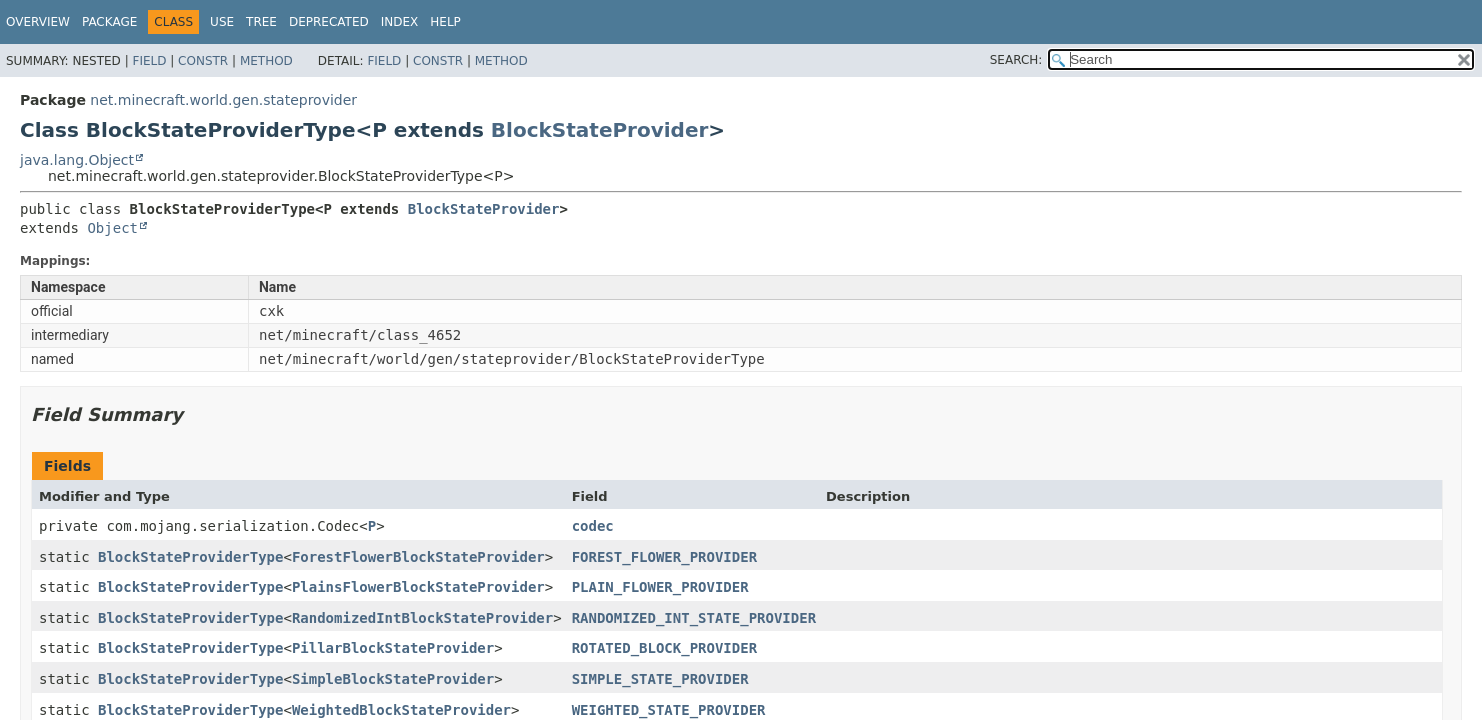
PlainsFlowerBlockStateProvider (418, 587)
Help (445, 22)
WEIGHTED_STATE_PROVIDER (669, 710)
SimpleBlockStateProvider (393, 679)
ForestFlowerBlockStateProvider (418, 557)
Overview (38, 22)
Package (109, 22)
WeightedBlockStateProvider (401, 710)
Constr (203, 61)
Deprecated (329, 22)
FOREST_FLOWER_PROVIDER (664, 557)
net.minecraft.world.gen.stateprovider (223, 100)
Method (266, 61)
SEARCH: (1016, 60)
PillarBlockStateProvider (393, 648)
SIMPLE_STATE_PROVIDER (660, 679)
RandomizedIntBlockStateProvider (422, 618)
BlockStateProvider (599, 130)
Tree (261, 22)
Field (149, 61)
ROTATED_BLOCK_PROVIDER (664, 648)
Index (400, 22)
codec (593, 526)
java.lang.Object (77, 160)
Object (112, 228)
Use (222, 22)
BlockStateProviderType (190, 557)
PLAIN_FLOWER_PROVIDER (660, 587)
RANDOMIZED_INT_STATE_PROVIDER (694, 618)
